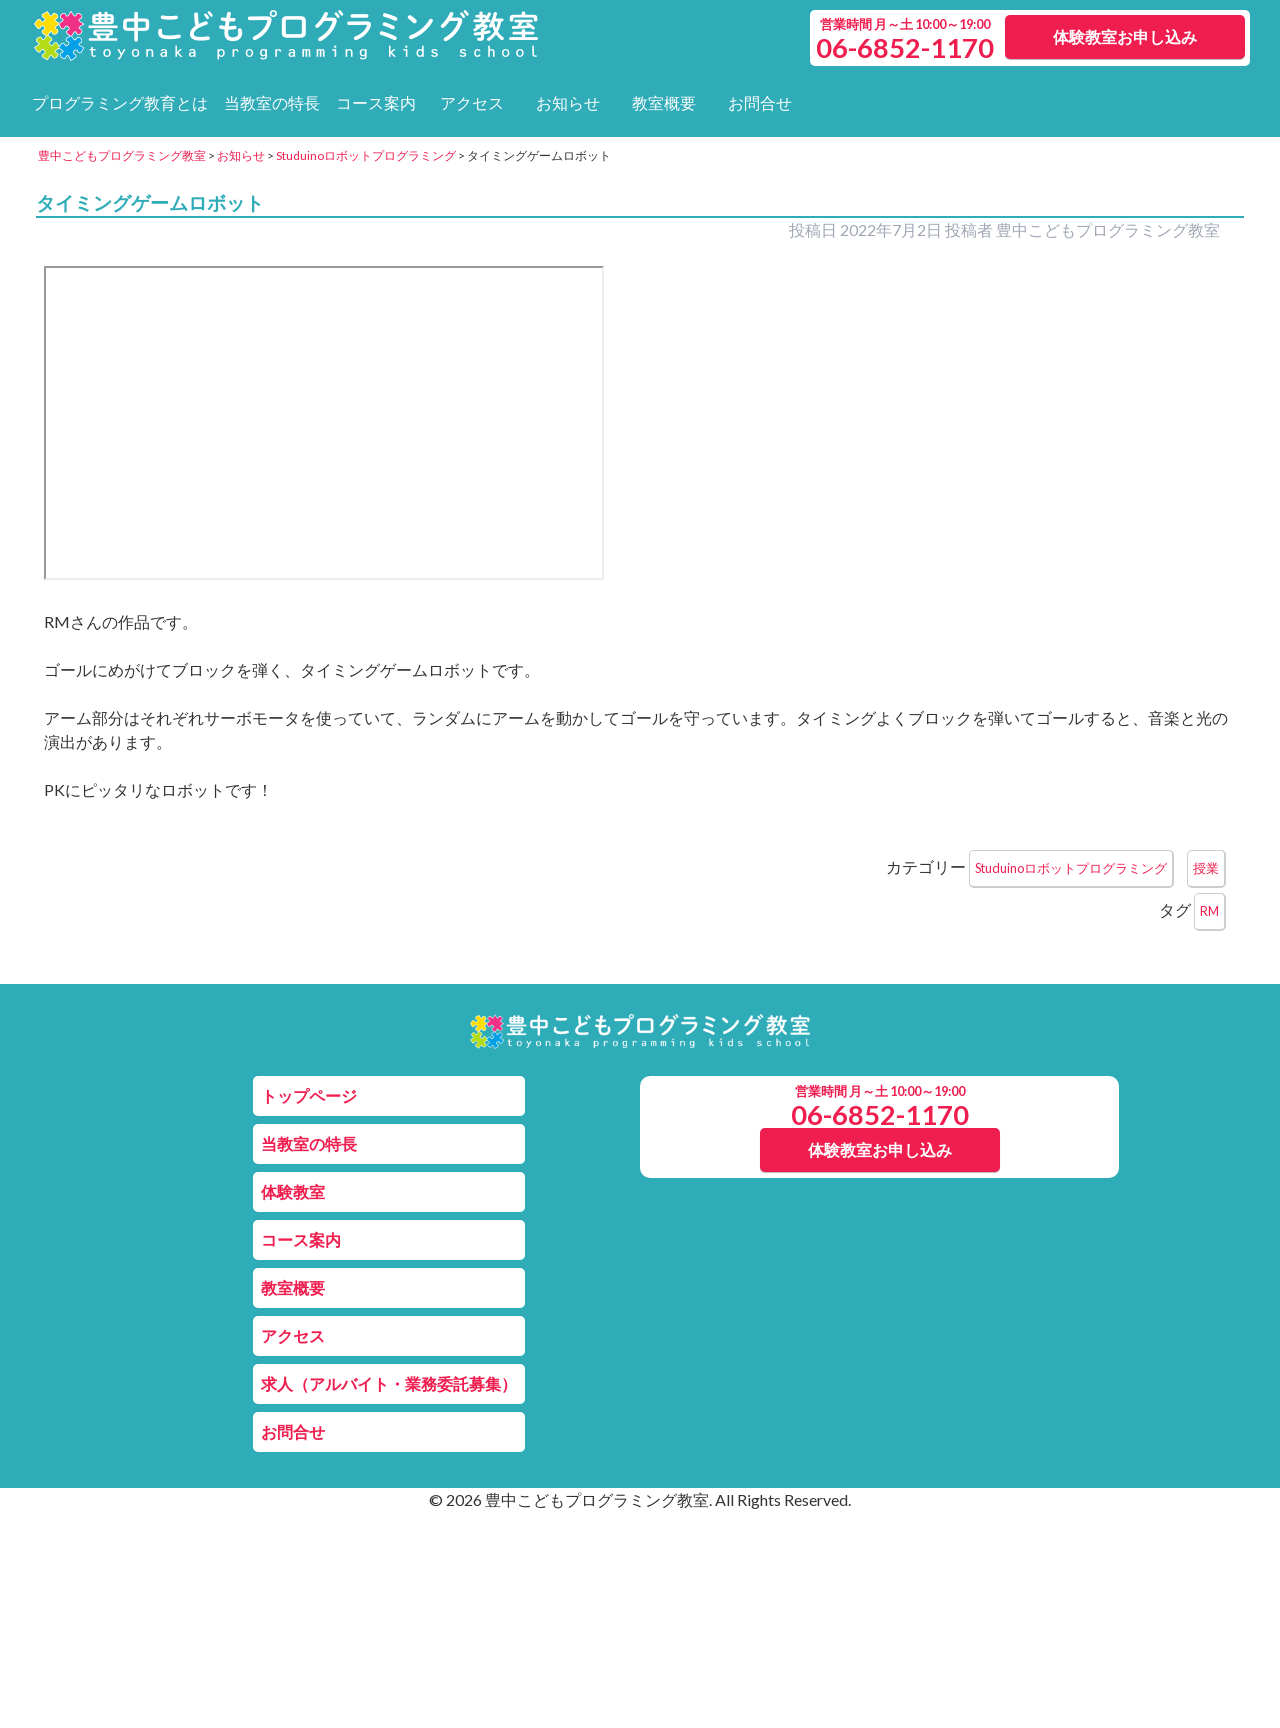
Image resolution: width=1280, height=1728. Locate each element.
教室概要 (664, 102)
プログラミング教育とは (120, 102)
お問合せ (760, 102)
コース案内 (376, 102)
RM (1209, 911)
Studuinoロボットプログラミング (1071, 868)
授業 (1206, 868)
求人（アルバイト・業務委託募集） (389, 1383)
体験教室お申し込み (1125, 36)
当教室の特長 (272, 102)
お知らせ (568, 102)
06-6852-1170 (880, 1114)
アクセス (472, 102)
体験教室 (293, 1191)
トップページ (309, 1095)
